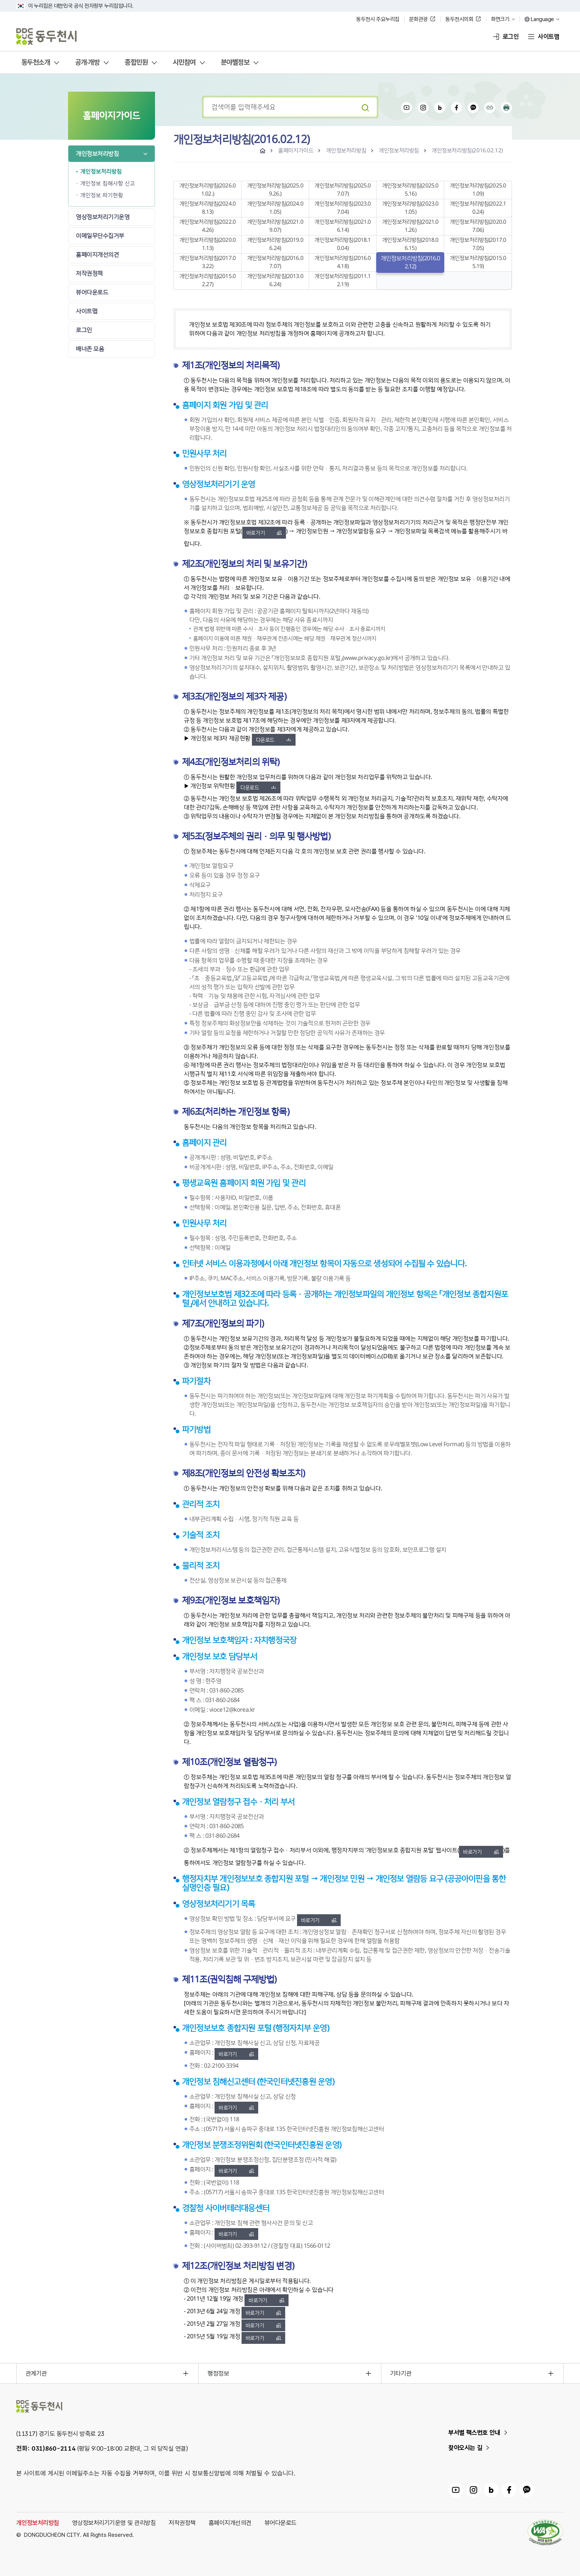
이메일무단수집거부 (100, 236)
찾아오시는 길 (465, 2447)
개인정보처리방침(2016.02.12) (467, 151)
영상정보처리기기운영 (102, 217)
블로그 (439, 107)
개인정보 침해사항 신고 (107, 183)
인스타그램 (423, 107)
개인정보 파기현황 (101, 195)
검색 (365, 107)
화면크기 (500, 19)
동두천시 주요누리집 (377, 19)
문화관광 (418, 19)
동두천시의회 (459, 19)
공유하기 (489, 107)
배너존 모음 (90, 349)
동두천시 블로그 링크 (491, 2489)
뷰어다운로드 (92, 292)
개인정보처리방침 (97, 153)
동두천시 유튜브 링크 (455, 2489)
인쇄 (506, 107)
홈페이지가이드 (295, 151)
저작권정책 (89, 273)
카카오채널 (473, 107)
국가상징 (20, 5)
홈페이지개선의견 (97, 254)
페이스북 (456, 107)
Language (542, 19)
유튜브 (406, 107)
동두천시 (46, 36)
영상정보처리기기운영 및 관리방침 (114, 2522)
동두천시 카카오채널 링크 (526, 2489)
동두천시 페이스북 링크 (509, 2489)
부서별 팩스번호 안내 (474, 2432)
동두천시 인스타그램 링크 (473, 2489)
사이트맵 (548, 36)
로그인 (511, 36)
